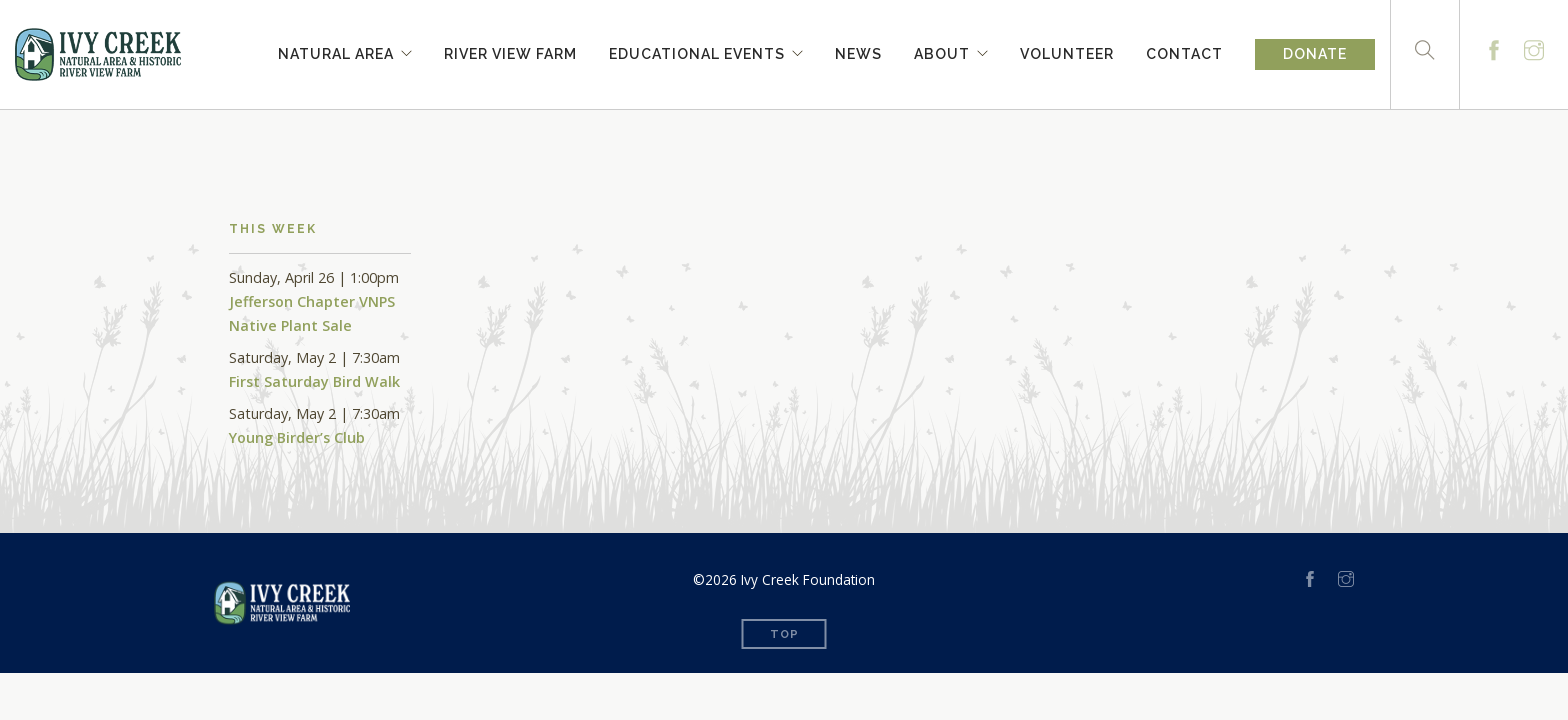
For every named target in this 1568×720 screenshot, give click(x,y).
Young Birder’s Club (297, 437)
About (942, 51)
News (858, 51)
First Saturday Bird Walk (314, 381)
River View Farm (510, 51)
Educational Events (697, 51)
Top (784, 634)
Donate (1315, 54)
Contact (1184, 51)
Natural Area (336, 51)
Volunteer (1067, 51)
